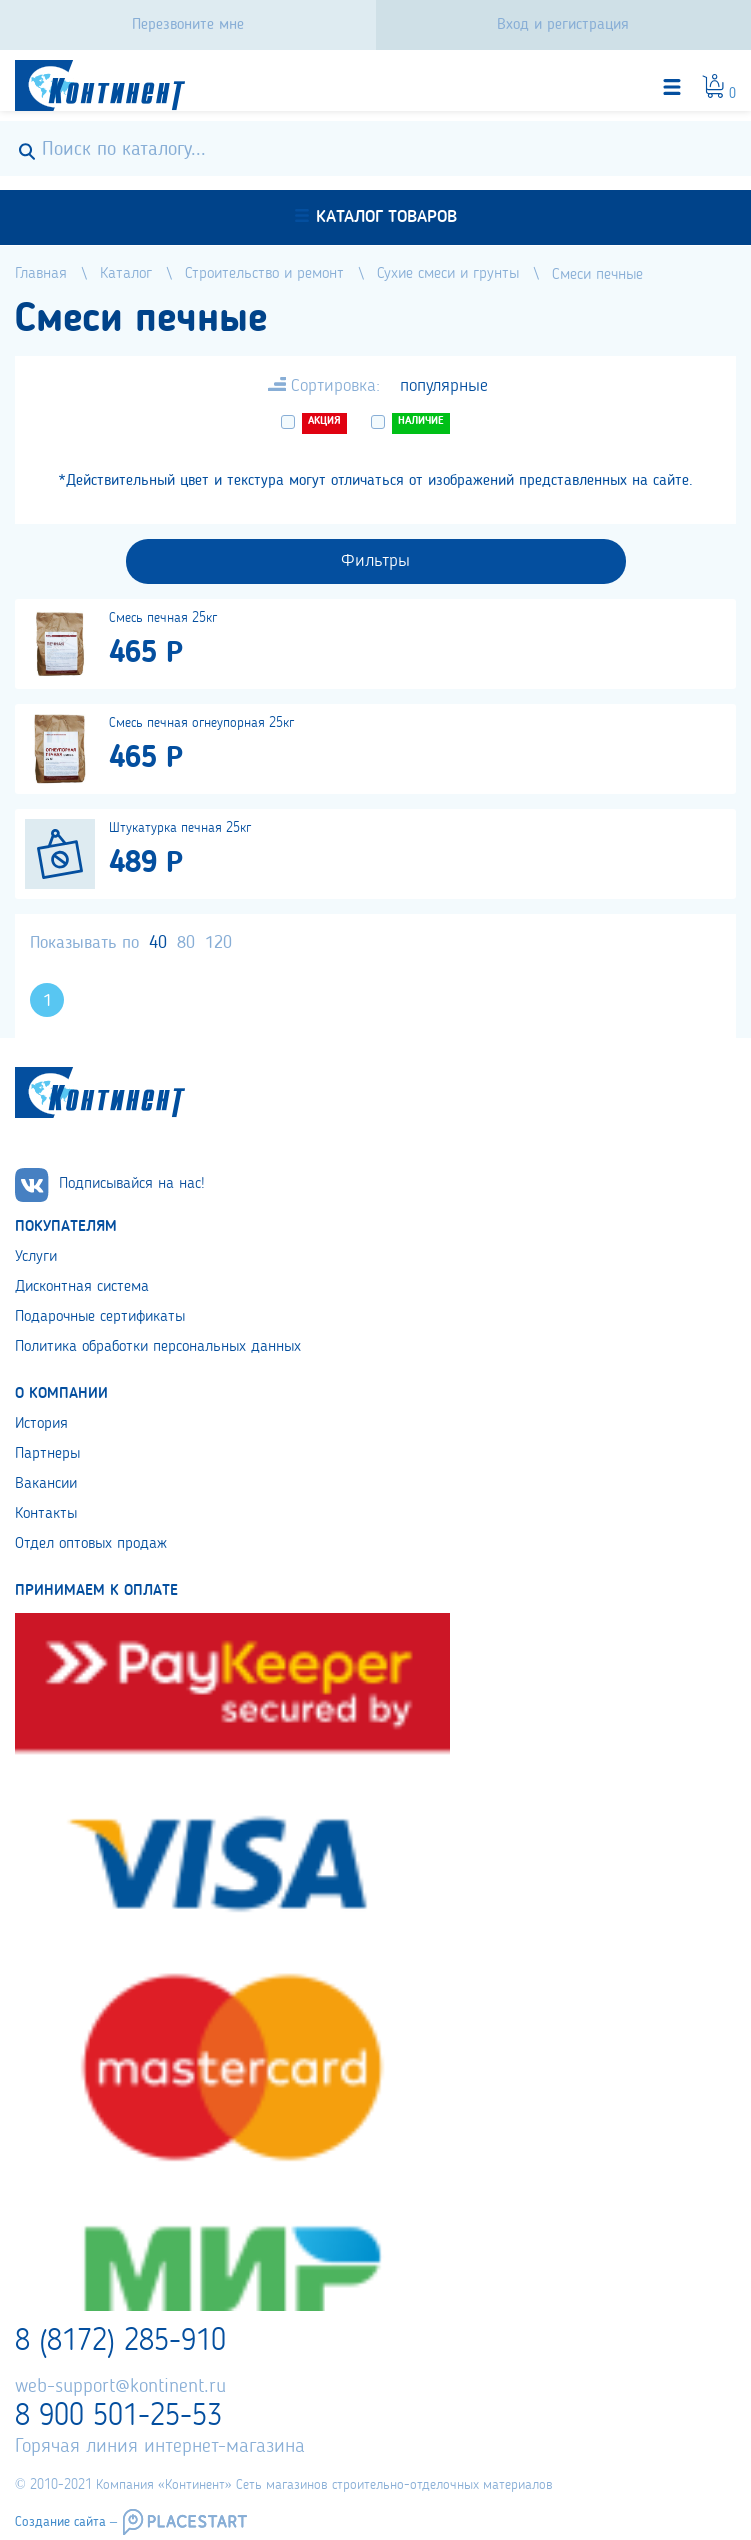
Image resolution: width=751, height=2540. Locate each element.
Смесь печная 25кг (163, 618)
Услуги (36, 1257)
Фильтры (375, 561)
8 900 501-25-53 (118, 2417)
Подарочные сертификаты (100, 1317)
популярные (444, 386)
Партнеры (47, 1454)
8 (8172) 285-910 (120, 2342)
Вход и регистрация (563, 25)
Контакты (46, 1514)
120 (218, 943)
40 (158, 943)
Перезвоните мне (188, 25)
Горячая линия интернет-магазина (160, 2447)
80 (186, 943)
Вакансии (46, 1484)
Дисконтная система (82, 1287)
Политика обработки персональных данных (158, 1347)
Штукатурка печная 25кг (180, 828)
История (41, 1424)
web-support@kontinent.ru (120, 2387)
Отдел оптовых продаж (91, 1544)
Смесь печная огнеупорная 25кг (201, 723)
